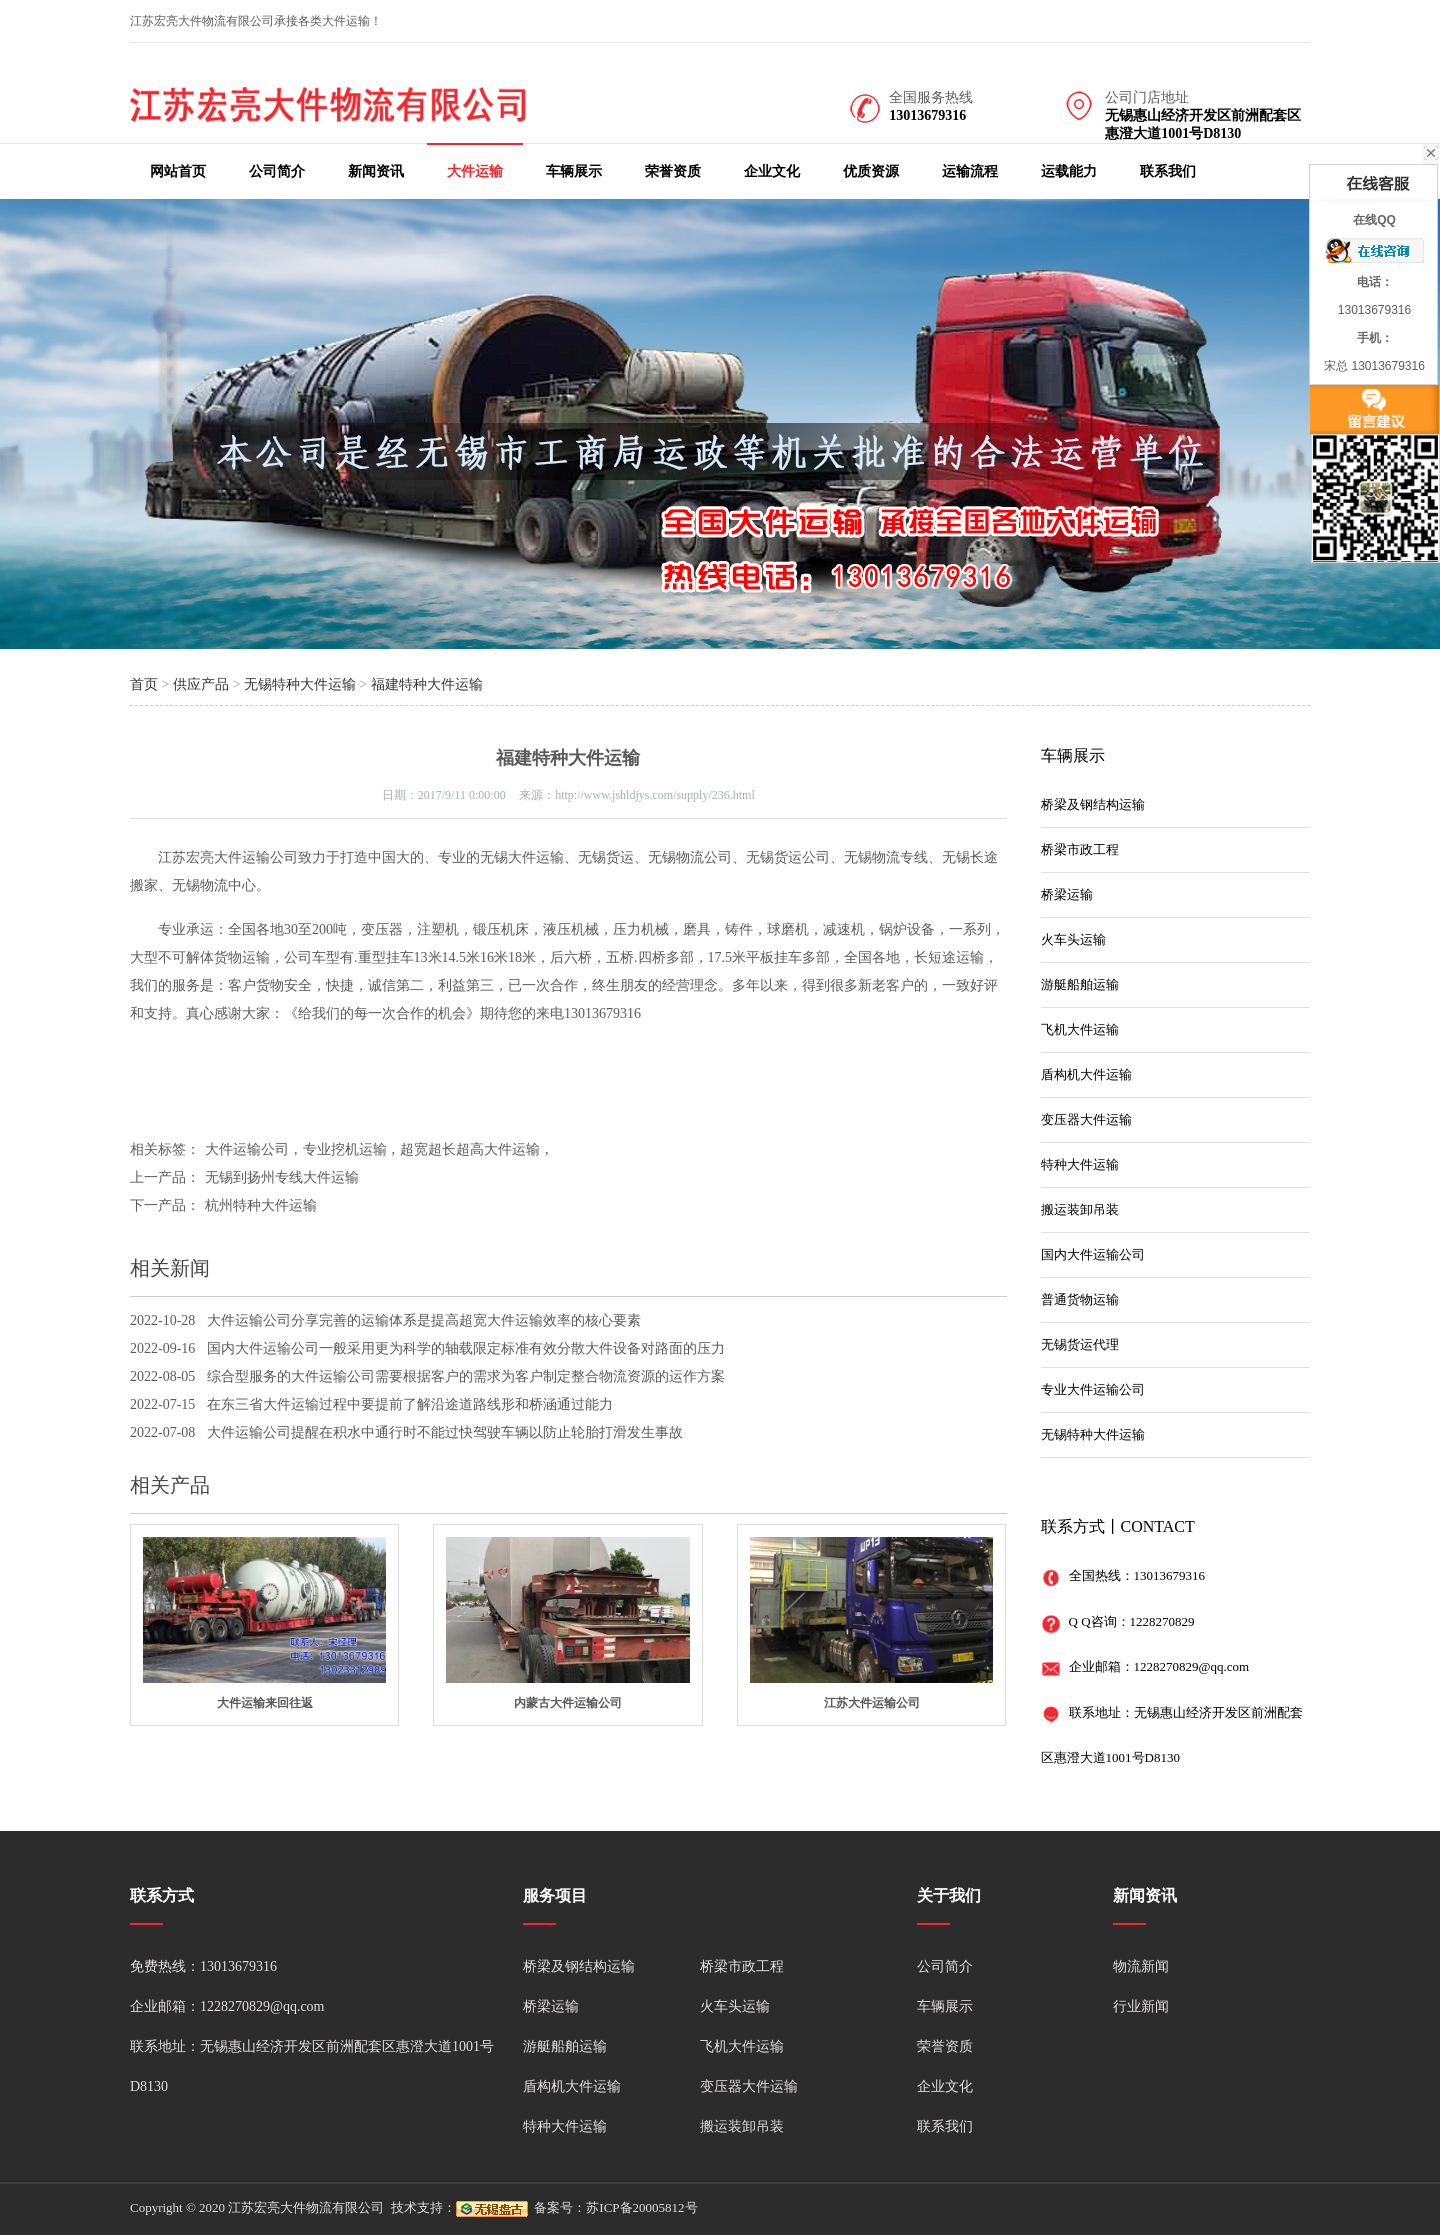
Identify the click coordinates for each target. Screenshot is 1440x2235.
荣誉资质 (673, 171)
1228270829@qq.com (1192, 1666)
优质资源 (871, 171)
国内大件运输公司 (1093, 1254)
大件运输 (475, 171)
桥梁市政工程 (1080, 849)
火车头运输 (1073, 939)
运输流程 (970, 171)
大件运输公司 (256, 857)
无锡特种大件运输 (300, 684)
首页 (144, 684)
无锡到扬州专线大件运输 (282, 1177)
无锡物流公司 (690, 857)
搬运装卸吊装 (1080, 1209)
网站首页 (178, 171)
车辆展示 (574, 171)
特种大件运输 (1080, 1164)
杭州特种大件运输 (261, 1205)
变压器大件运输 (1086, 1119)
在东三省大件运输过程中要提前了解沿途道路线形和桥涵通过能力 (410, 1404)
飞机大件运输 (1080, 1029)
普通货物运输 (1080, 1299)
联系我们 (1168, 171)
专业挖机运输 (345, 1149)
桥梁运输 (1067, 894)
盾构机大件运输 (1086, 1074)
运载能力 (1069, 171)
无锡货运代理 (1080, 1344)
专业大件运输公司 (1093, 1389)
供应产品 (201, 684)
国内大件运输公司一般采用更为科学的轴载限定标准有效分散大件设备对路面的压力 (466, 1348)
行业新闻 (1141, 2006)
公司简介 (277, 171)
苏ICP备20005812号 (641, 2207)
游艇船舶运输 (1080, 984)
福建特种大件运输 (427, 684)
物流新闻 (1141, 1966)
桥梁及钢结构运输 (1093, 804)
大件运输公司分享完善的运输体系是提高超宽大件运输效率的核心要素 (424, 1320)
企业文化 (772, 171)
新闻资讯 (376, 171)
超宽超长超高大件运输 (470, 1149)
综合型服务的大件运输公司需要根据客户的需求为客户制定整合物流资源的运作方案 (466, 1376)
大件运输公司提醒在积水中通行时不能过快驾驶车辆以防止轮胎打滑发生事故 (445, 1432)
